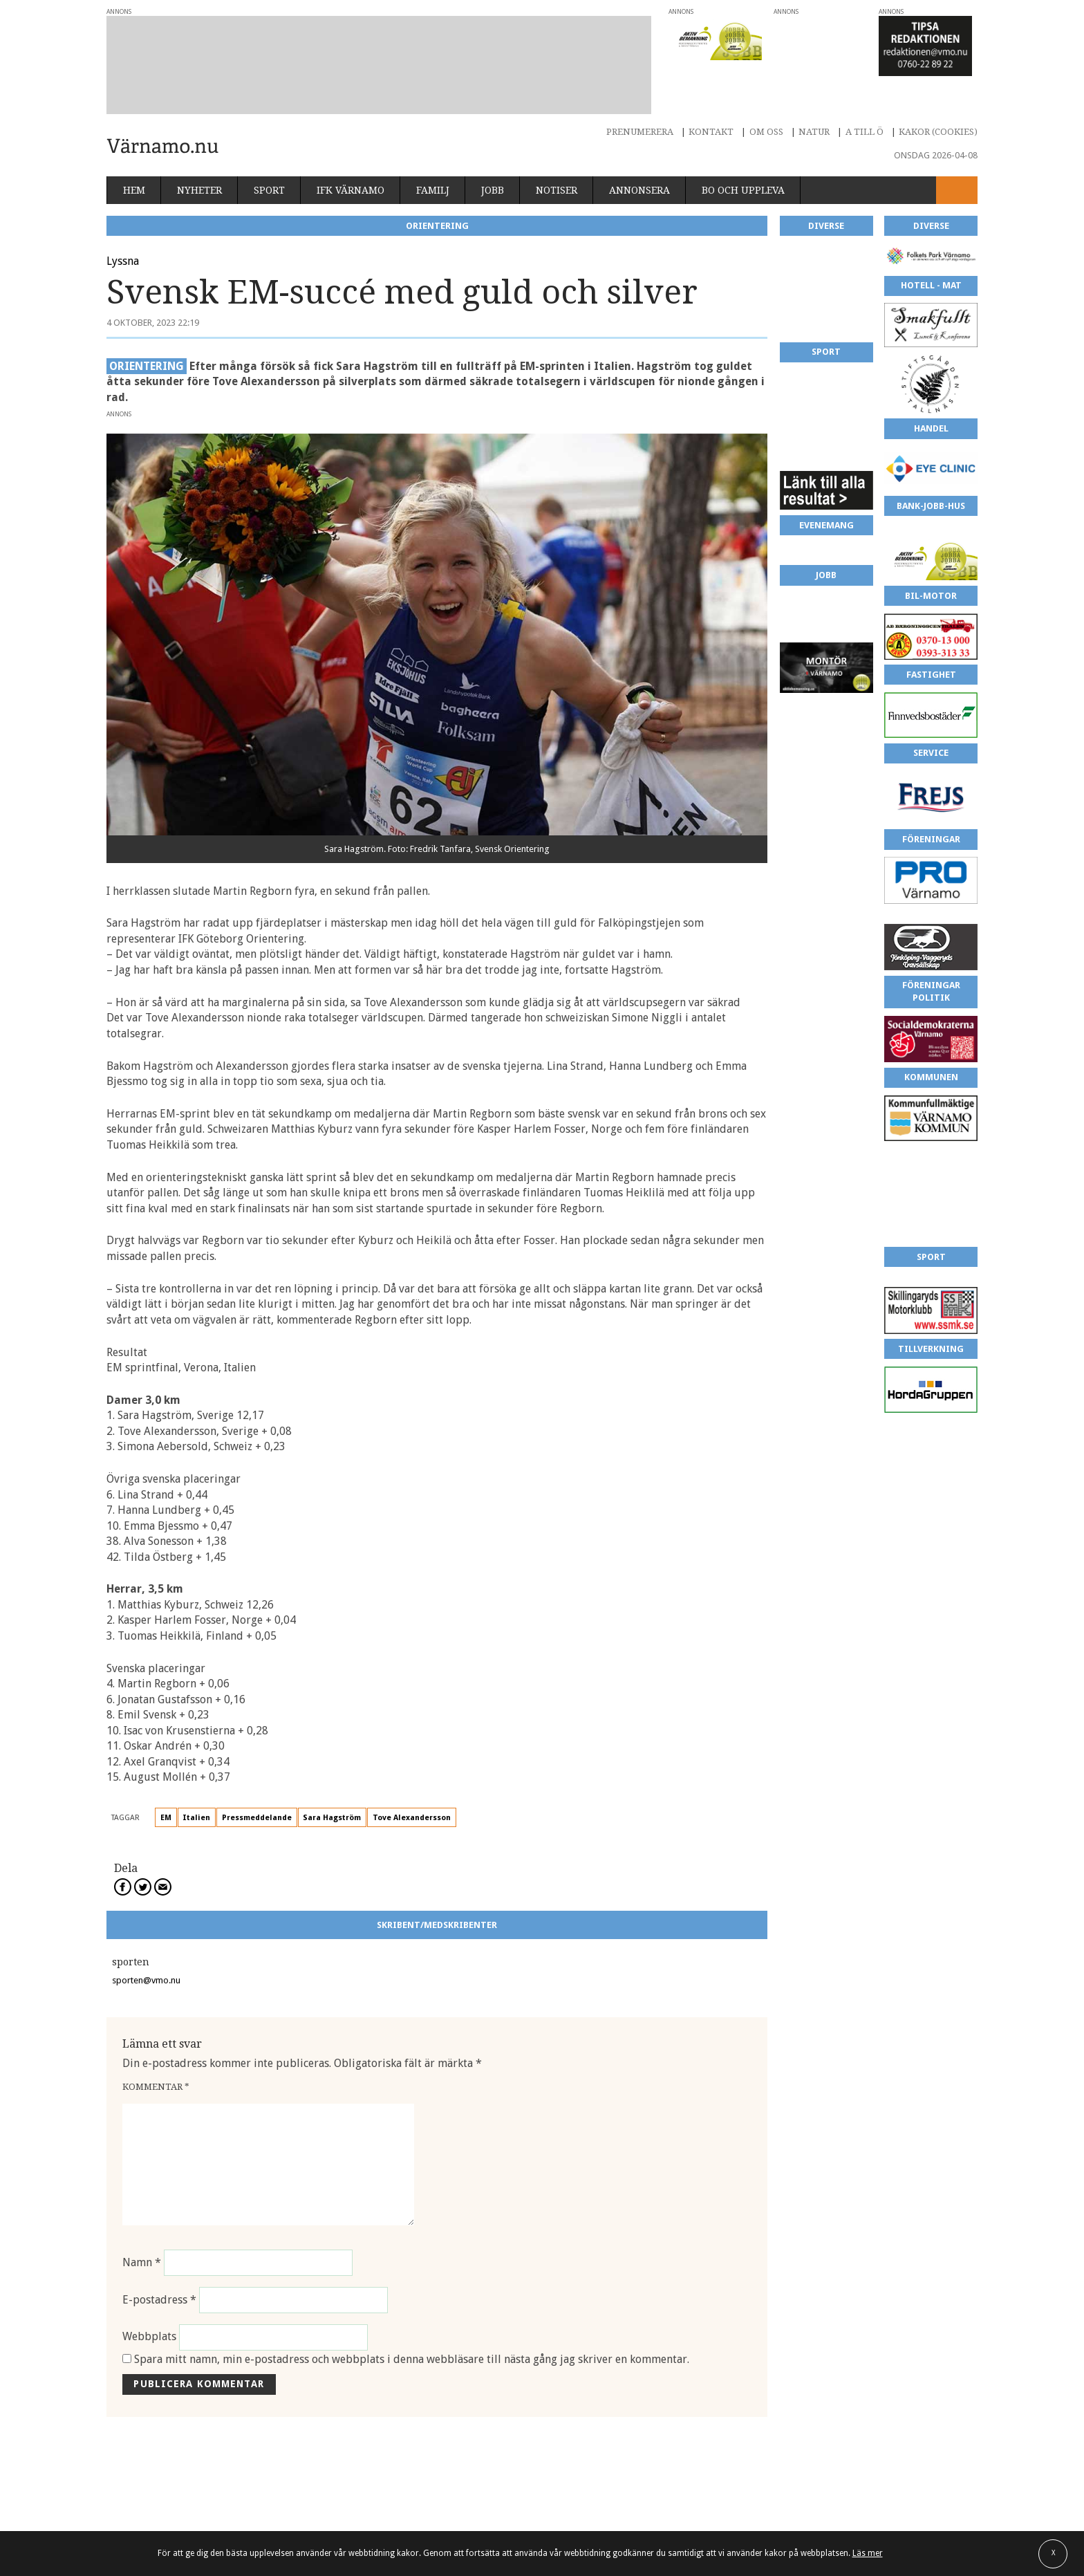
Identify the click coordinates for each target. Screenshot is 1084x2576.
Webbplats (149, 2303)
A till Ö (864, 98)
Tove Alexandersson (412, 1784)
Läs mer (867, 2553)
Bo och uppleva (743, 157)
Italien (196, 1784)
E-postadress (159, 2266)
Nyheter (199, 157)
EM (165, 1784)
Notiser (556, 157)
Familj (432, 157)
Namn (141, 2229)
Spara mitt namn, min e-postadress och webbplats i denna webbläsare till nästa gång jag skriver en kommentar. (411, 2326)
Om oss (766, 98)
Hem (134, 157)
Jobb (492, 157)
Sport (269, 157)
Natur (814, 98)
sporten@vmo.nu (146, 1947)
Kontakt (711, 98)
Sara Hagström (332, 1784)
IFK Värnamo (350, 157)
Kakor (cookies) (938, 98)
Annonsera (639, 157)
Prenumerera (639, 98)
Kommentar (155, 2053)
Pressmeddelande (257, 1784)
